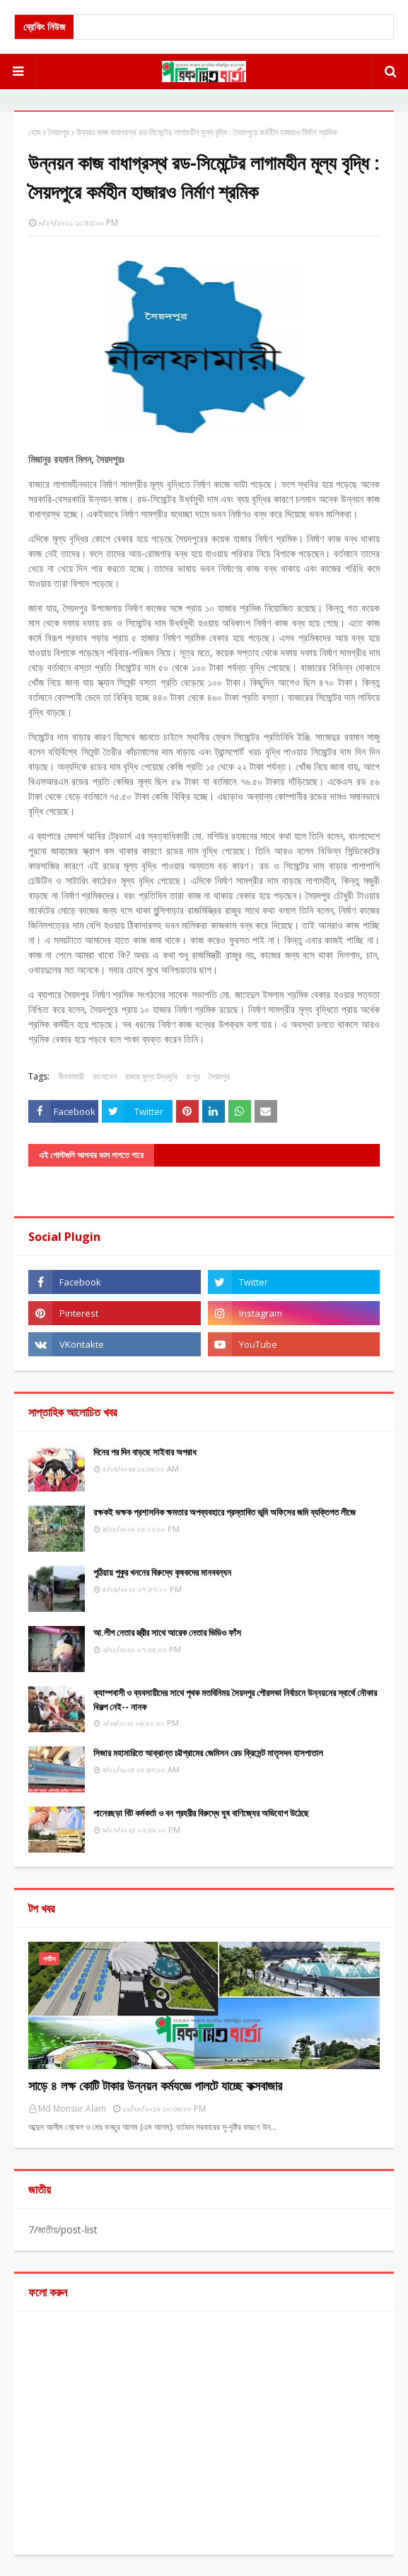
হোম (34, 132)
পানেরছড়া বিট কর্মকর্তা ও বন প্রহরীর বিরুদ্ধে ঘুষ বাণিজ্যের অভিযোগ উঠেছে (201, 1813)
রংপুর (193, 1076)
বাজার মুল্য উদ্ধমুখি (151, 1076)
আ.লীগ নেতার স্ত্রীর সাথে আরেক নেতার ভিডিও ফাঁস (167, 1632)
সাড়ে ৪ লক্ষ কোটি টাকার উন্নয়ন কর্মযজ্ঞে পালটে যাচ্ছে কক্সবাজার (155, 2085)
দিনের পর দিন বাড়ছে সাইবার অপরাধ (145, 1452)
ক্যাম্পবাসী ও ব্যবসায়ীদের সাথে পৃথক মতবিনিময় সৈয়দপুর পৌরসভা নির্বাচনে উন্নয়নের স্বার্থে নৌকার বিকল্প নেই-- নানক (235, 1699)
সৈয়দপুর (58, 132)
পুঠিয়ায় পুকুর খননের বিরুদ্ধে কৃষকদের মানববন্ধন (162, 1572)
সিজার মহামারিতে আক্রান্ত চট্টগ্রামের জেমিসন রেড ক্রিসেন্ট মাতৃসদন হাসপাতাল (208, 1752)
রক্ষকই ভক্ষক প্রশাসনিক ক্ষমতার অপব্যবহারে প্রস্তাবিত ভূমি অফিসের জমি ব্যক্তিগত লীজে (224, 1512)
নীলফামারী (71, 1076)
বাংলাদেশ (105, 1076)
